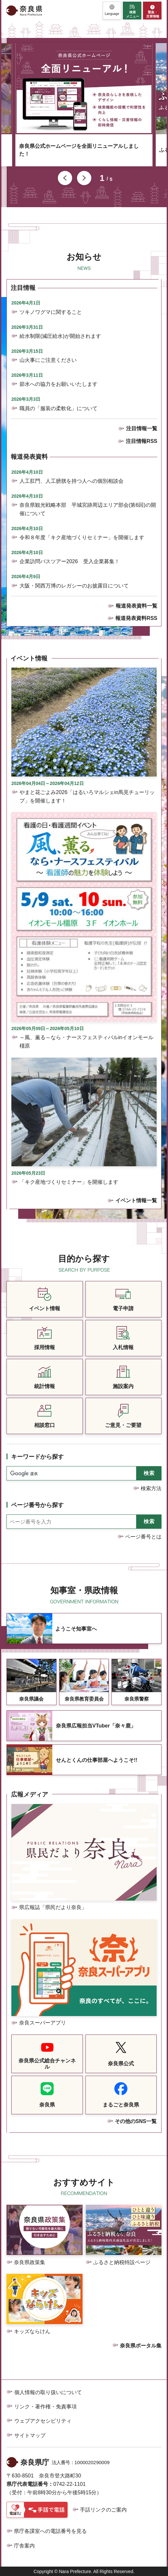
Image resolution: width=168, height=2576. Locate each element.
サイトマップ (29, 2435)
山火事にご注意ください (48, 360)
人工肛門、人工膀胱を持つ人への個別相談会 (71, 481)
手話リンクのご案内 (103, 2509)
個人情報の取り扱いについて (48, 2392)
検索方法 (151, 1488)
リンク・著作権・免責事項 (45, 2406)
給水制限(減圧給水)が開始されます (60, 336)
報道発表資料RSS (136, 618)
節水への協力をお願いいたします (58, 384)
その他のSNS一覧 (136, 2121)
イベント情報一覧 (136, 1200)
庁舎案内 (24, 2545)
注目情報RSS (141, 441)
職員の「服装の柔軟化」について (58, 408)
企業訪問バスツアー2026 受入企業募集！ (69, 561)
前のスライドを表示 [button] (65, 178)
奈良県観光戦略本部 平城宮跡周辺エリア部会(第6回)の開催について (87, 509)
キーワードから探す (37, 1457)
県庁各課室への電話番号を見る (50, 2531)
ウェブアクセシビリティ (42, 2421)
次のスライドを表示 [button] (84, 178)
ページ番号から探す (37, 1505)
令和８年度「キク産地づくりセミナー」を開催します (81, 537)
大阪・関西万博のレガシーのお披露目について (74, 585)
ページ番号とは (143, 1536)
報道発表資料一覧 (136, 606)
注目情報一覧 (141, 428)
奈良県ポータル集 (141, 2345)
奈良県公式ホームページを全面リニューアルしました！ (79, 150)
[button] (112, 10)
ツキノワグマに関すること (50, 312)
